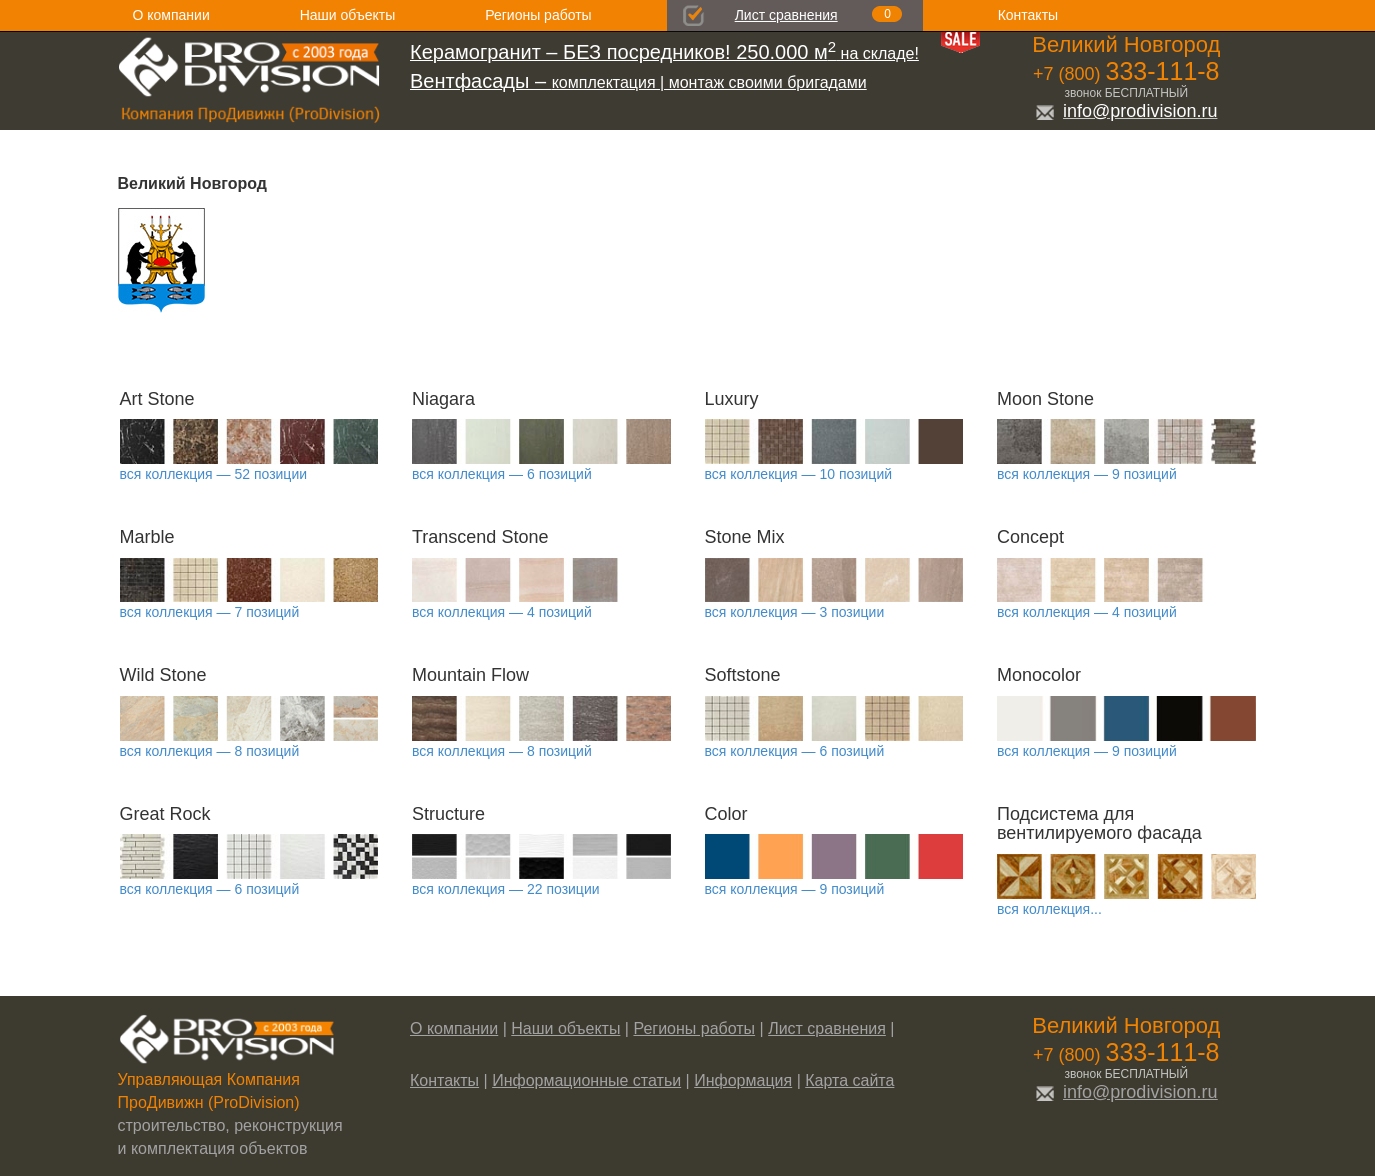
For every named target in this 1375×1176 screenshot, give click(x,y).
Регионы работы (538, 15)
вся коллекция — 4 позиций (502, 612)
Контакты (1028, 15)
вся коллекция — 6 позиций (502, 474)
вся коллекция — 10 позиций (799, 474)
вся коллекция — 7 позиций (210, 612)
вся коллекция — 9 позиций (1087, 474)
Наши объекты (347, 15)
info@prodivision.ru (1126, 111)
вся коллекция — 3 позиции (795, 612)
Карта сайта (849, 1080)
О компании (171, 15)
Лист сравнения (786, 15)
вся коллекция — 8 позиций (210, 751)
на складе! (664, 53)
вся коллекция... (1049, 909)
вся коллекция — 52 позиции (214, 474)
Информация (743, 1080)
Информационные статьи (586, 1080)
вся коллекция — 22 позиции (506, 889)
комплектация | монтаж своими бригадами (638, 82)
